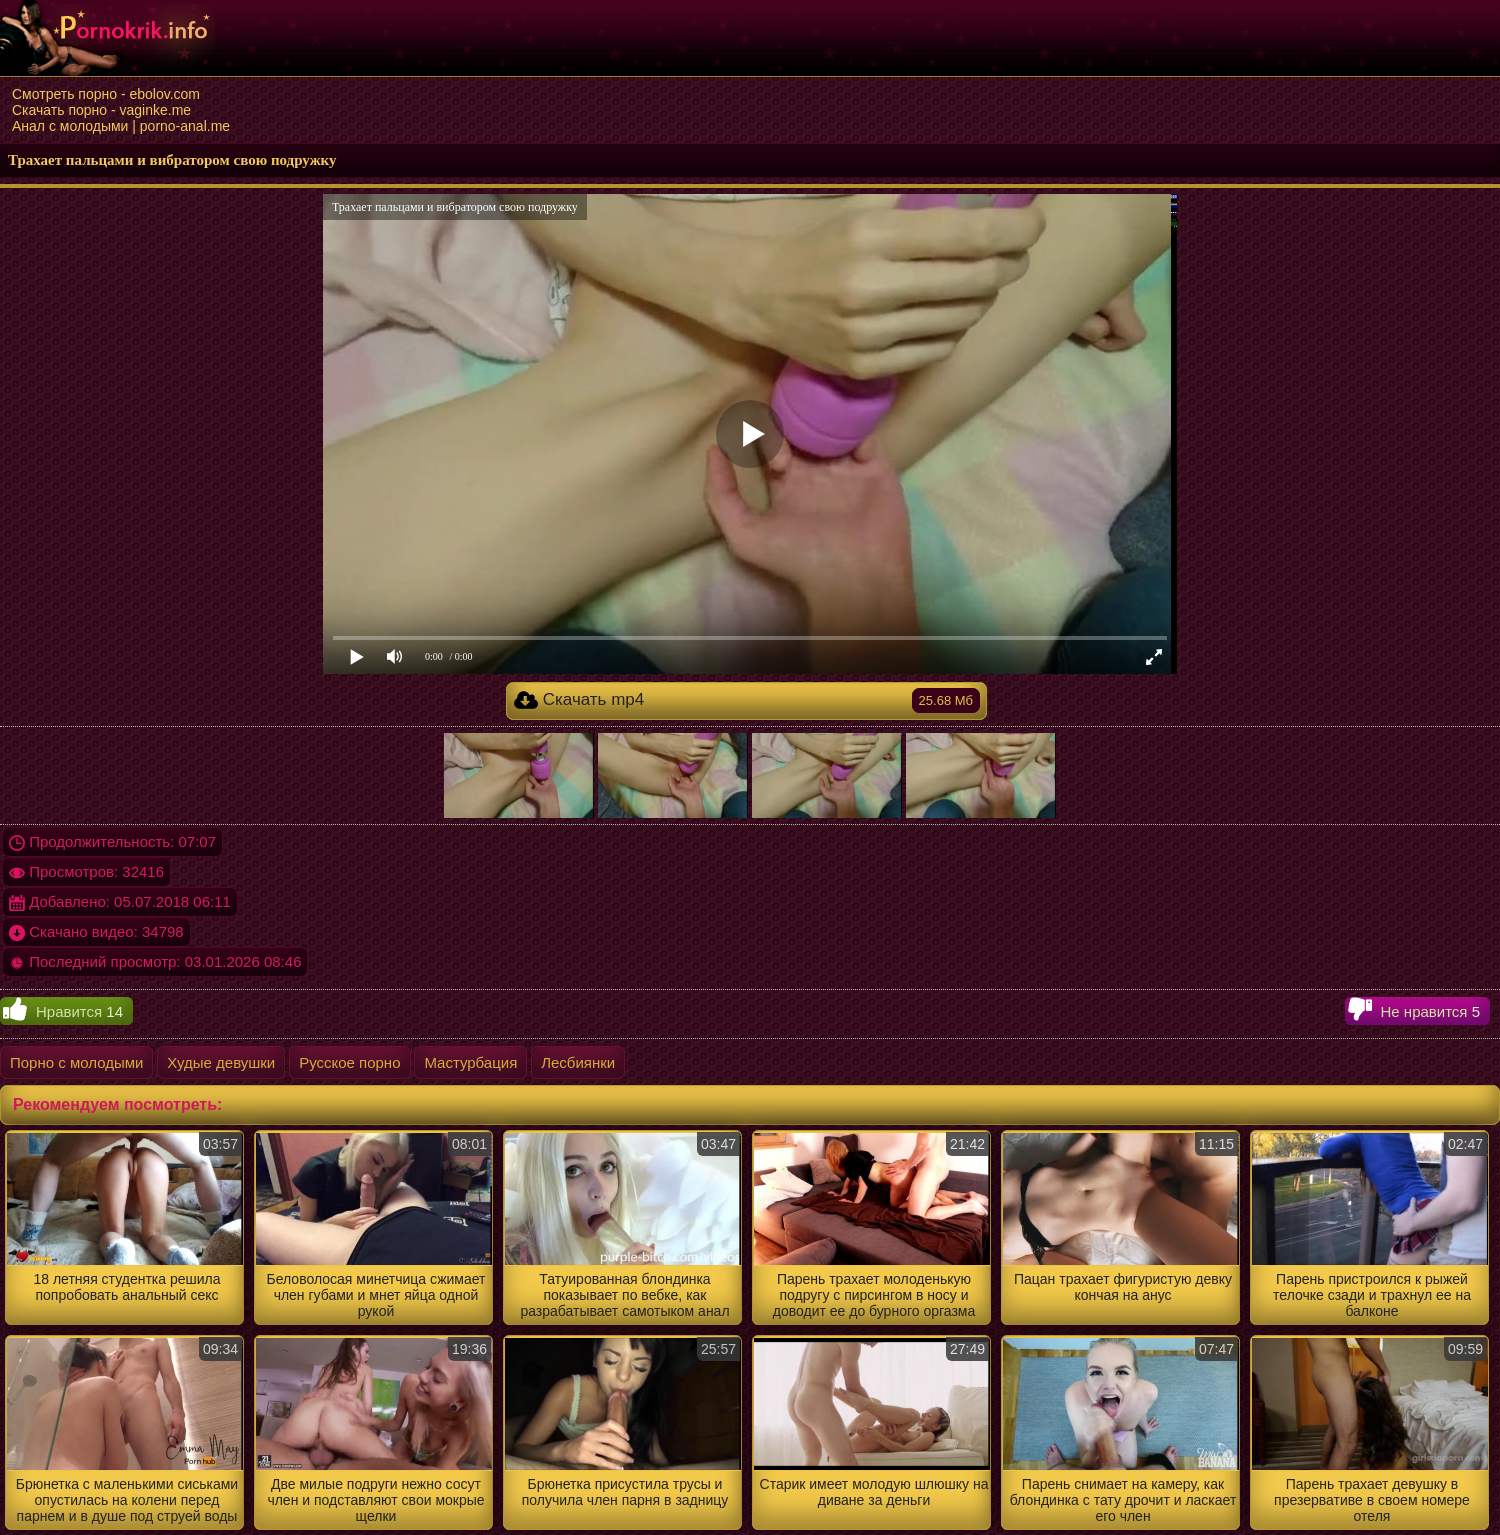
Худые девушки (221, 1062)
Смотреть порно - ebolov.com (106, 94)
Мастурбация (470, 1062)
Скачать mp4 (747, 700)
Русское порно (349, 1062)
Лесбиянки (578, 1062)
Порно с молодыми (76, 1062)
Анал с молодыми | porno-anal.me (121, 126)
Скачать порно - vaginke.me (101, 110)
